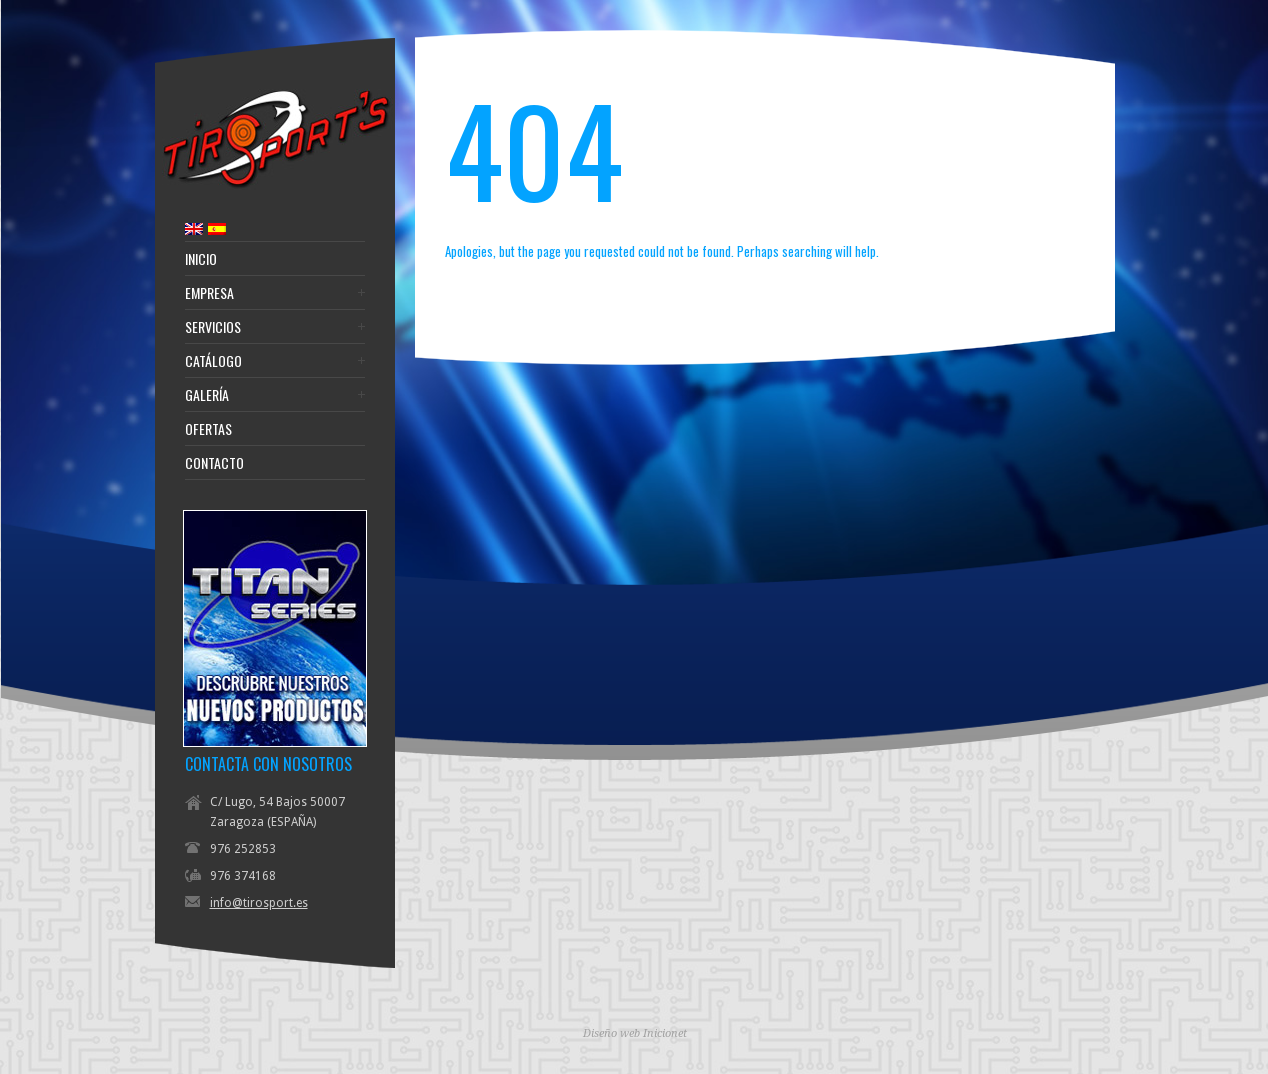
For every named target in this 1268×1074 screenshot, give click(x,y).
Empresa (209, 293)
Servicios (213, 327)
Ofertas (208, 429)
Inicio (201, 259)
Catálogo (213, 361)
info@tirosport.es (259, 903)
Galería (207, 395)
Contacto (214, 463)
